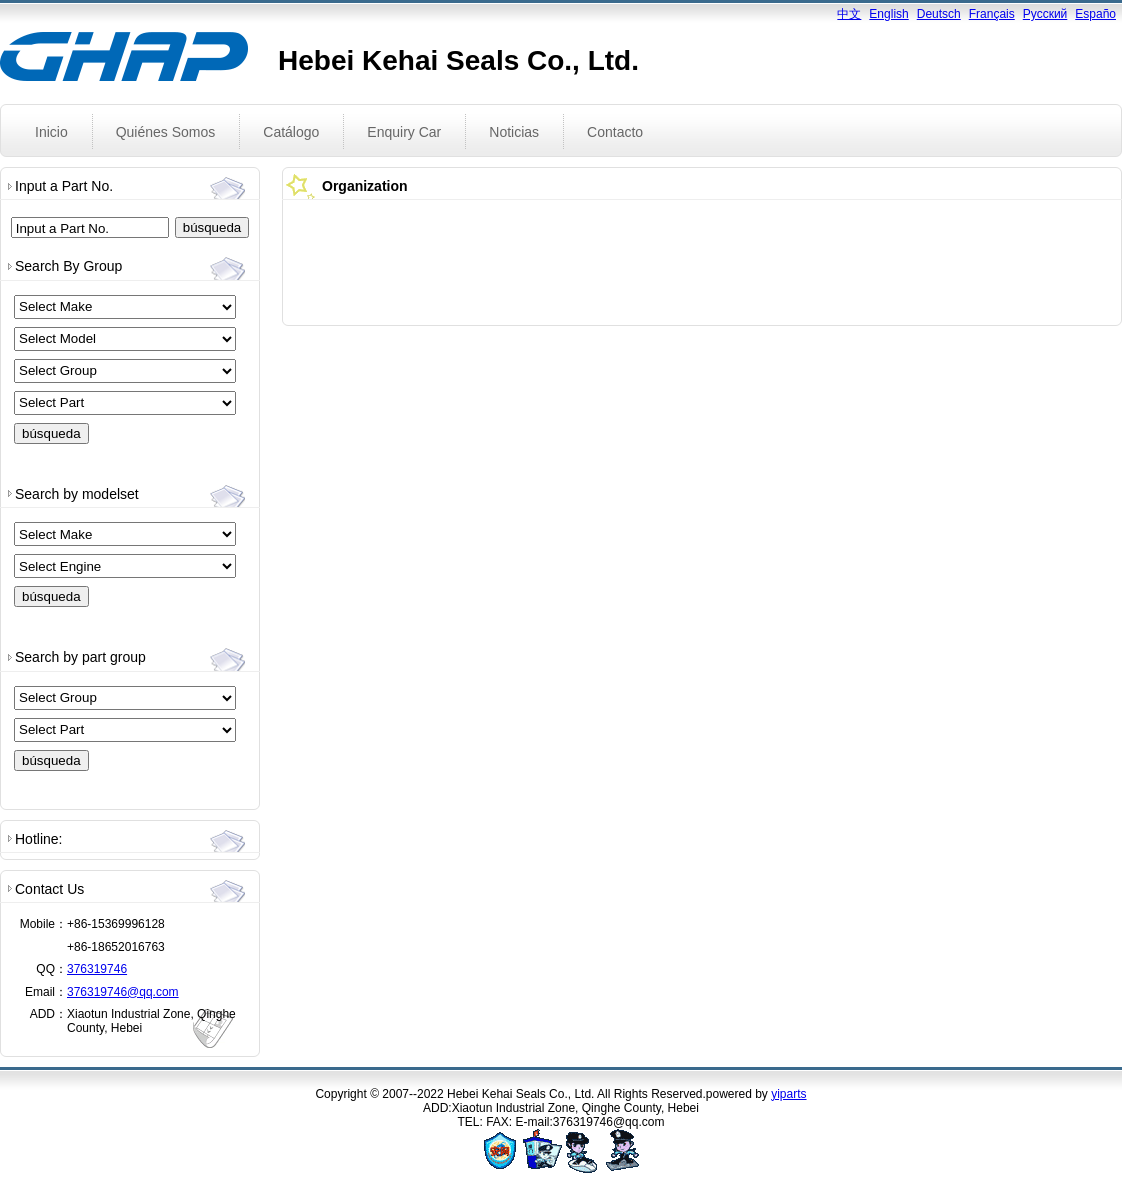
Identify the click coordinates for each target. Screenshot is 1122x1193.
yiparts (788, 1094)
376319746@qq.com (123, 992)
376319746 (97, 969)
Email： (46, 992)
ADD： (48, 1014)
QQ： (51, 969)
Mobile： (43, 924)
